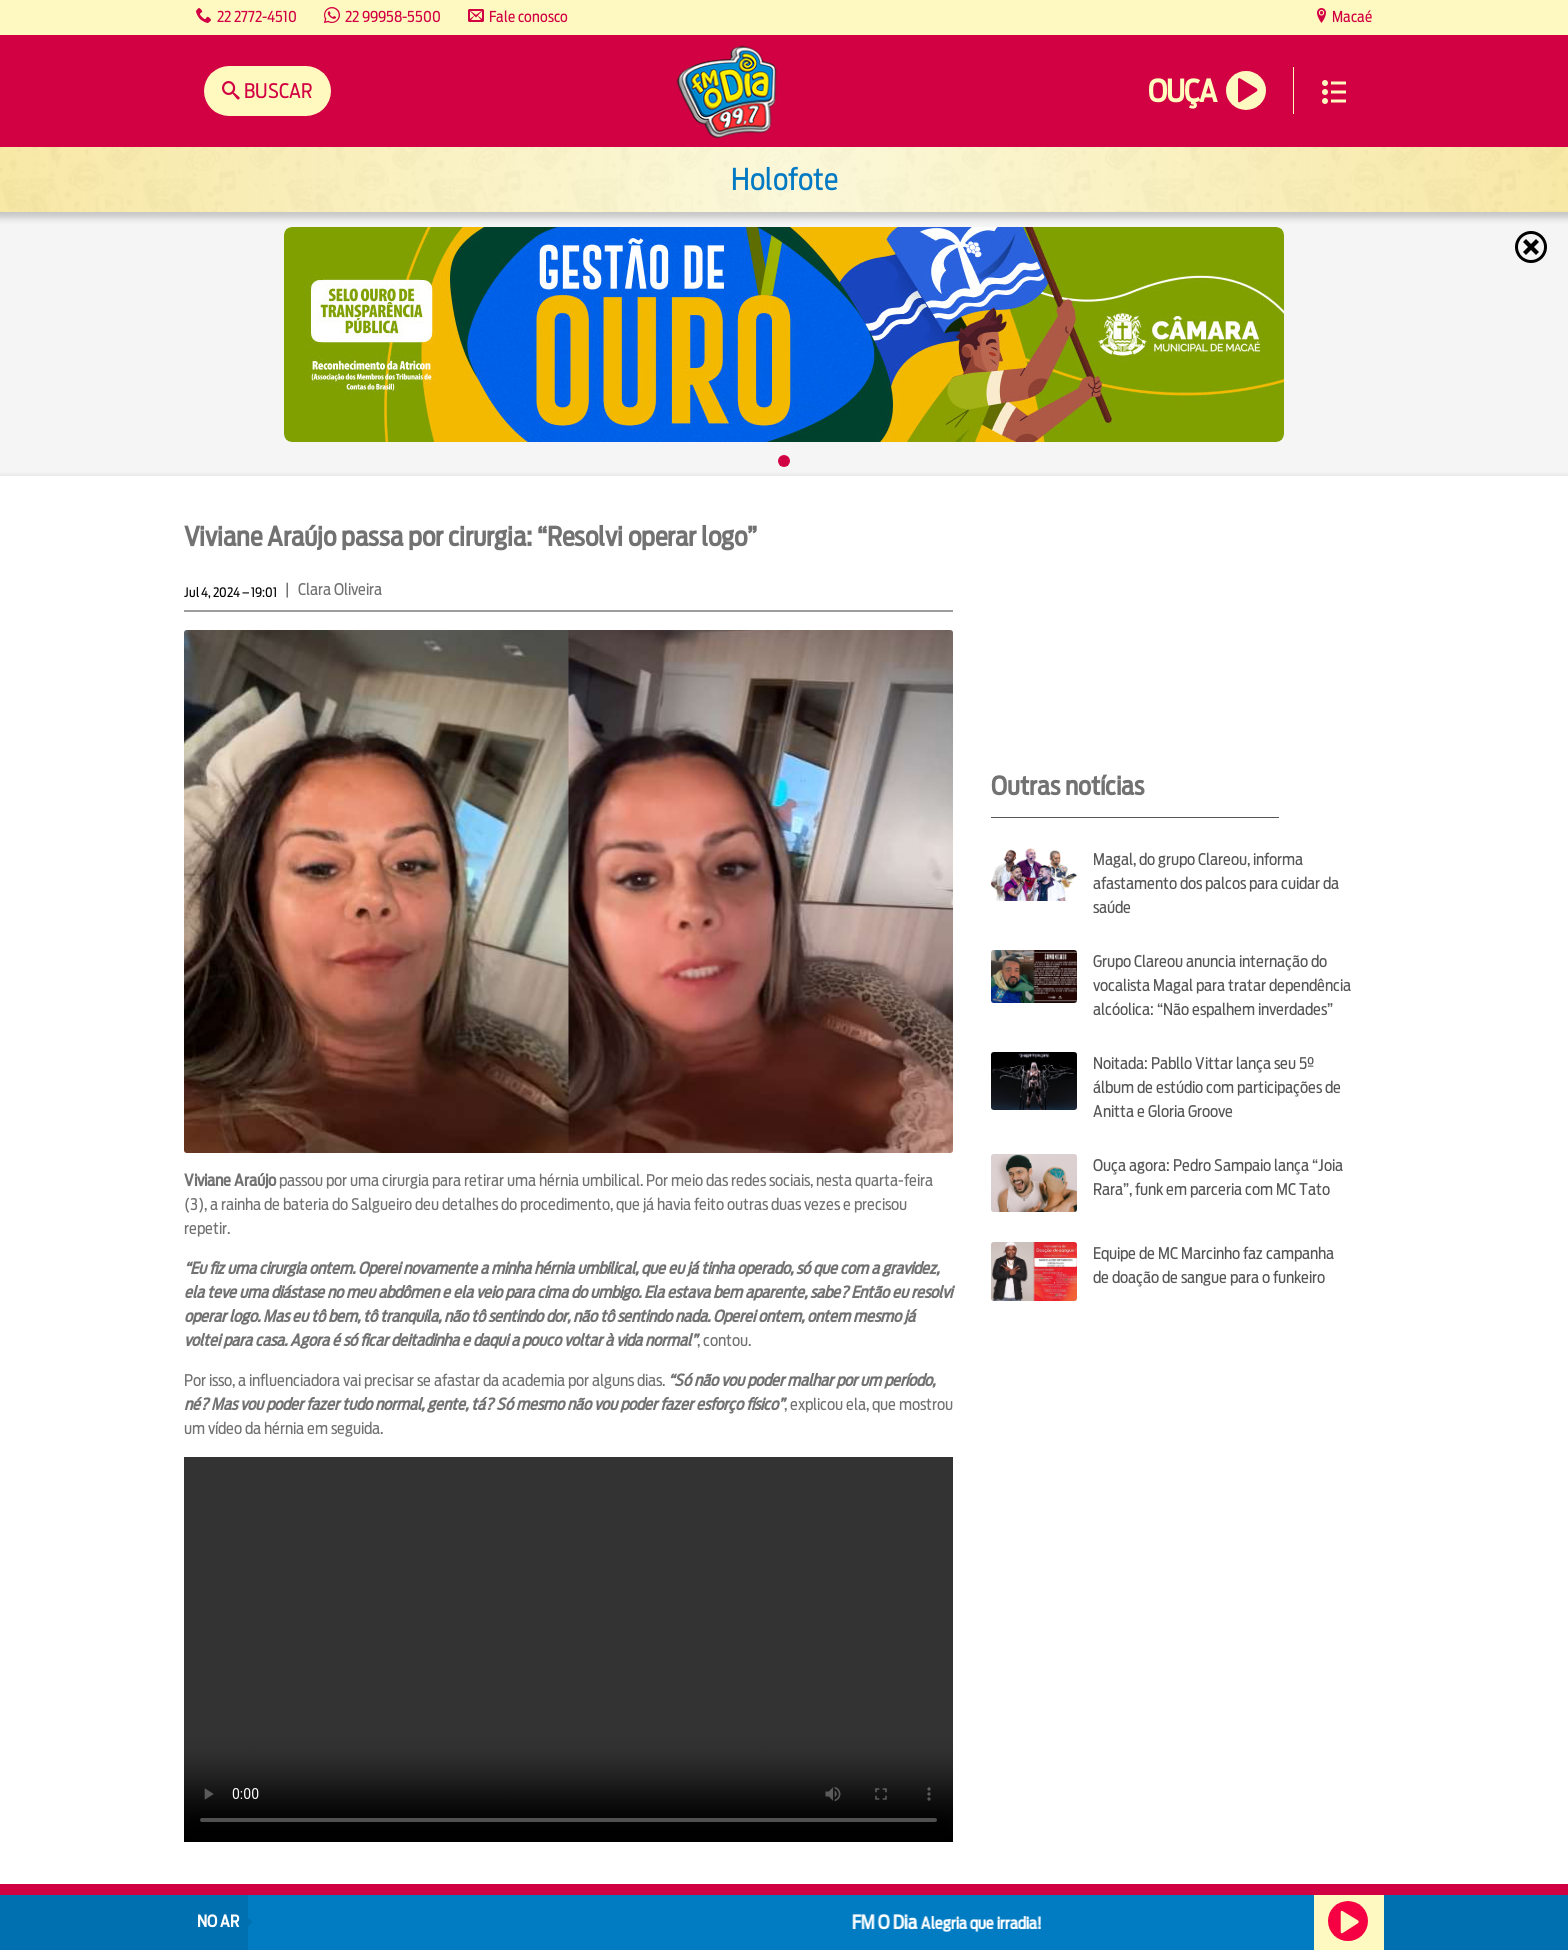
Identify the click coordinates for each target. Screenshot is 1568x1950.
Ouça (1182, 91)
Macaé (1350, 16)
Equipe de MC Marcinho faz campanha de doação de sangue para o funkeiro (1213, 1265)
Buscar (276, 90)
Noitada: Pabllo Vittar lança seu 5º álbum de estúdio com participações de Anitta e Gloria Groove (1217, 1087)
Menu (1334, 92)
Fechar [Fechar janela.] (1533, 247)
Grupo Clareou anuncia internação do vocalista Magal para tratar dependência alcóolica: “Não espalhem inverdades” (1222, 985)
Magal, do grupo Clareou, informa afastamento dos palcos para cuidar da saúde (1216, 883)
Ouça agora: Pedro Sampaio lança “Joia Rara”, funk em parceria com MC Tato (1218, 1177)
